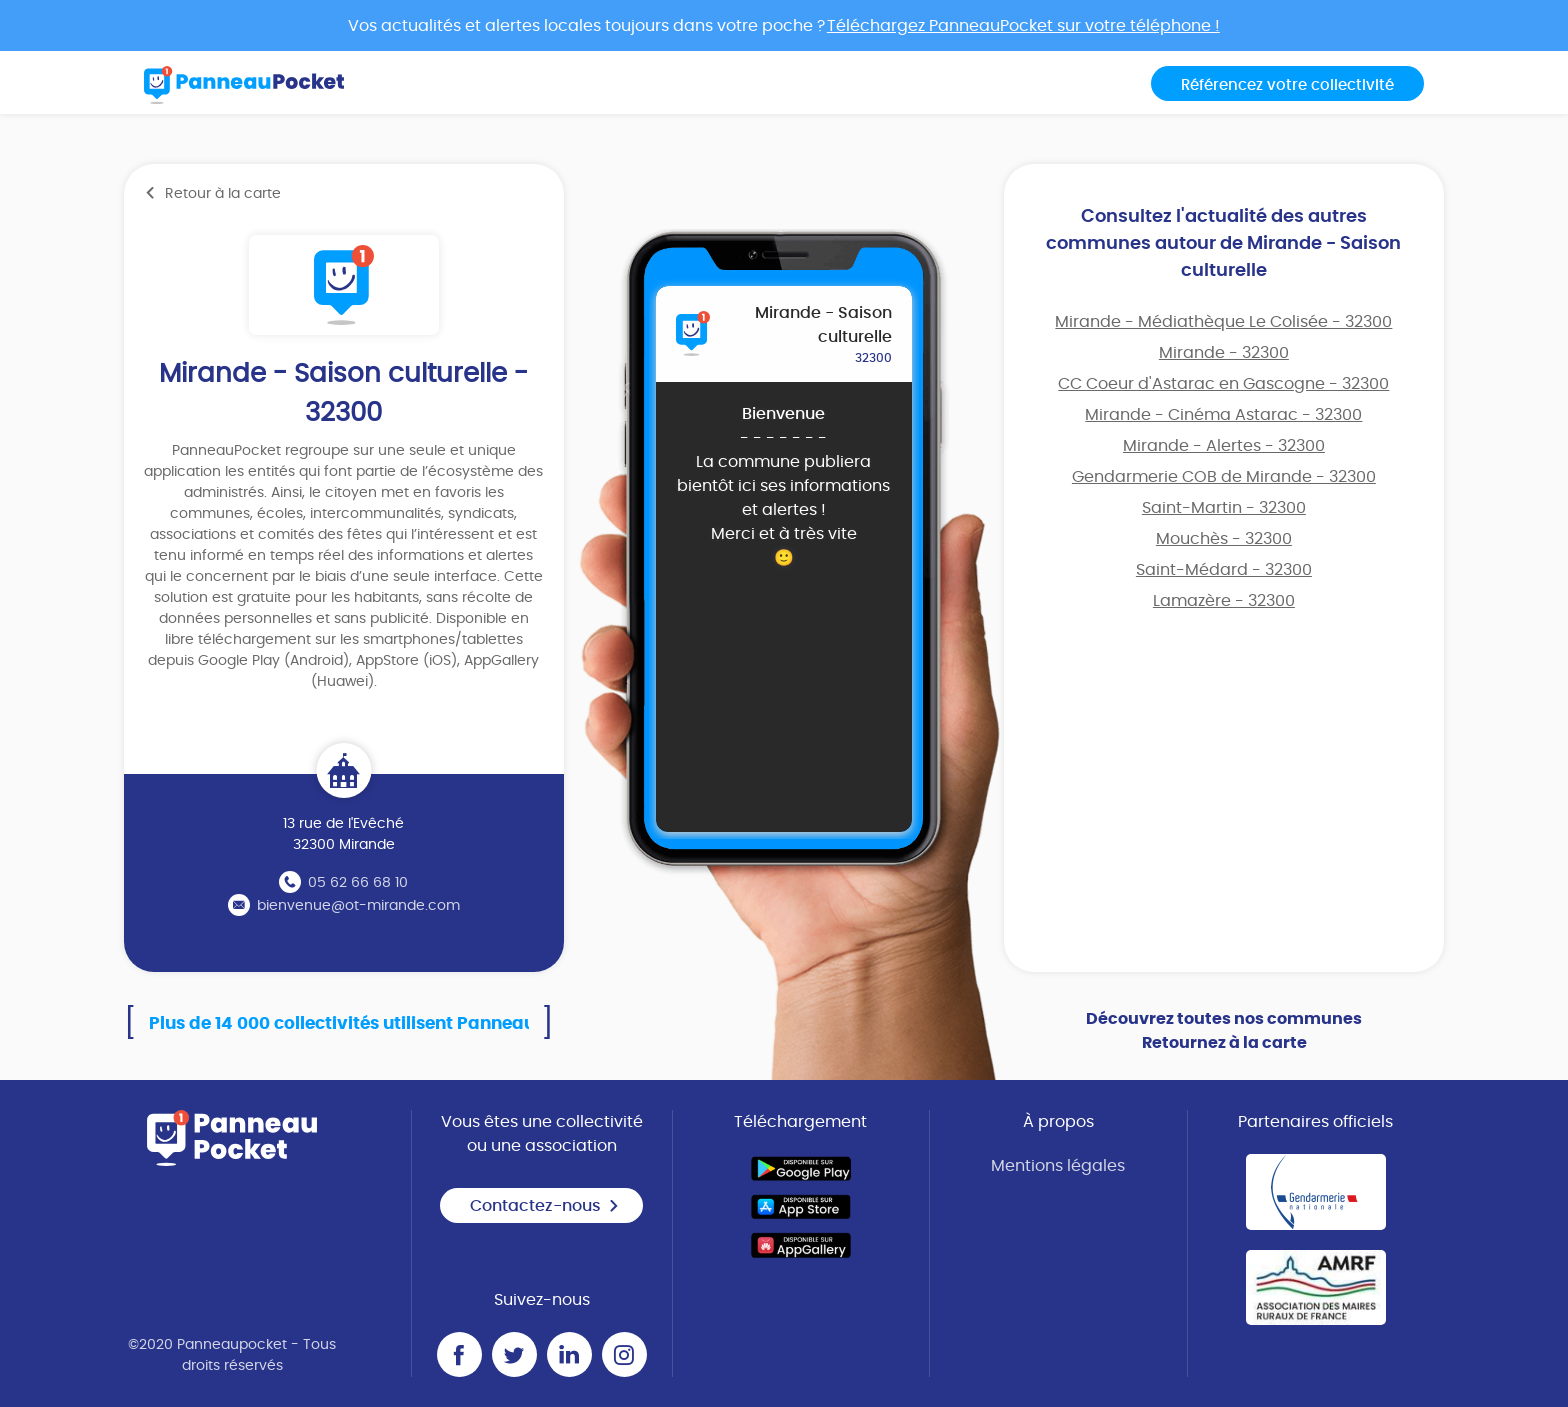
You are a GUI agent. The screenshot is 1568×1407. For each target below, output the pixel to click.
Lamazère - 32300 (1224, 601)
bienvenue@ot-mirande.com (358, 906)
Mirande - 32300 (1224, 353)
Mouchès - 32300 (1224, 539)
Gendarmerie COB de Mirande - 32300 (1224, 477)
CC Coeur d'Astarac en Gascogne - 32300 (1223, 384)
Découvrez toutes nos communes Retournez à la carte (1224, 1031)
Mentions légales (1058, 1166)
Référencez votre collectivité (1287, 85)
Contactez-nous (545, 1206)
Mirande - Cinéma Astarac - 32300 (1223, 415)
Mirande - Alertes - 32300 (1224, 446)
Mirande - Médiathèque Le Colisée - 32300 (1223, 322)
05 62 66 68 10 (358, 883)
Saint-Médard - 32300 (1224, 570)
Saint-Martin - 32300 (1224, 508)
